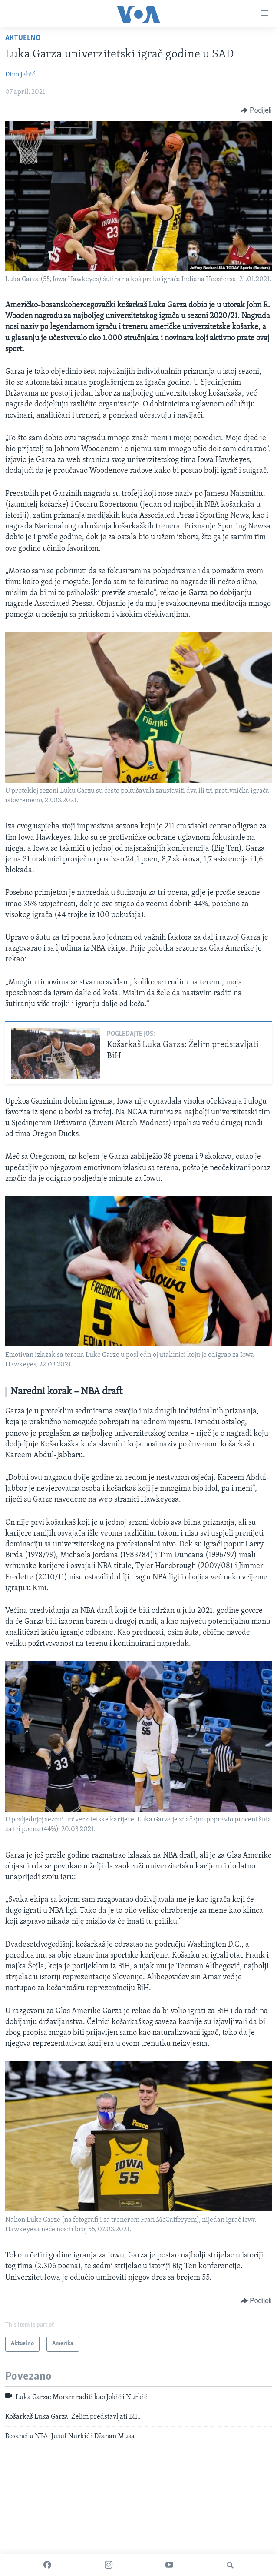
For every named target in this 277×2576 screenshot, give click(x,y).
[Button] (256, 110)
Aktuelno (23, 38)
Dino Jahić (20, 74)
